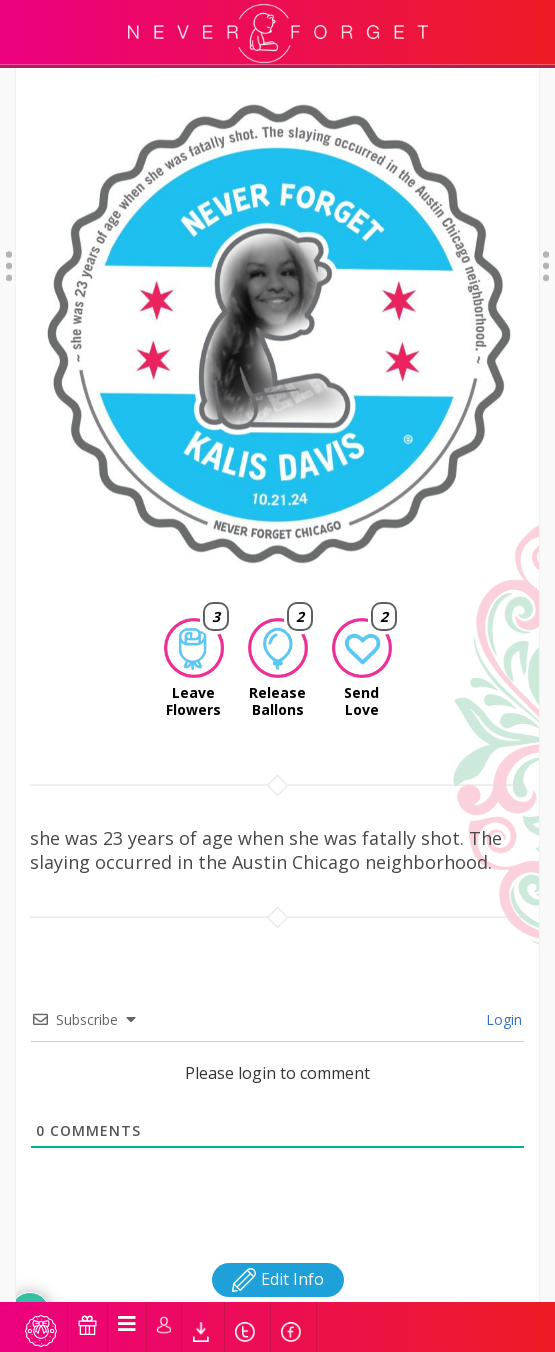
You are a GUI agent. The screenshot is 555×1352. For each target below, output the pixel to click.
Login (502, 993)
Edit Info (278, 1253)
